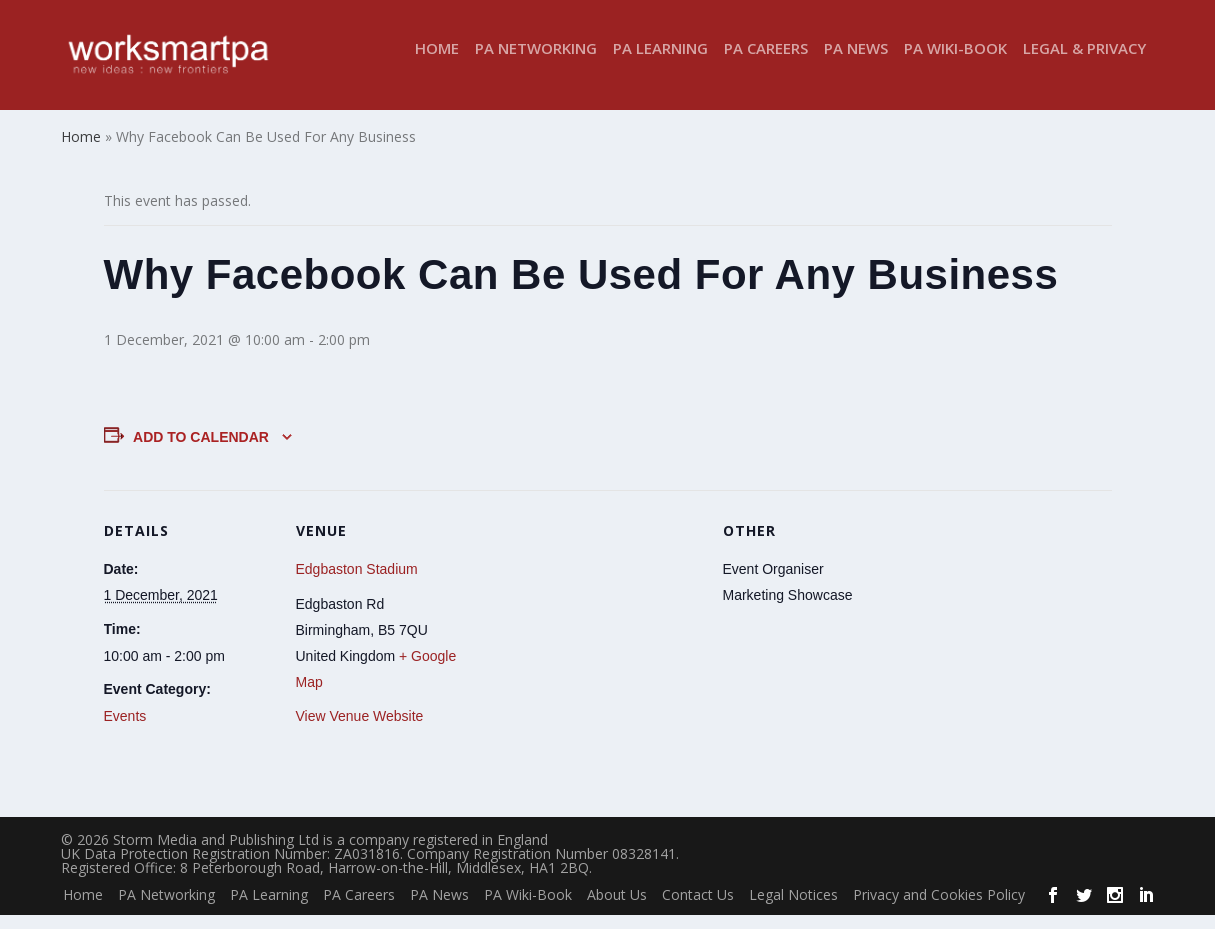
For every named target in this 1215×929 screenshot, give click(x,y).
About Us (617, 907)
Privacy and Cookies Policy (939, 907)
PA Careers (766, 63)
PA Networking (536, 63)
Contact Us (698, 907)
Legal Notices (793, 907)
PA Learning (660, 63)
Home (437, 63)
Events (125, 730)
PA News (856, 63)
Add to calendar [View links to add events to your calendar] (201, 450)
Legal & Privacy (1084, 63)
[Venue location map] (593, 641)
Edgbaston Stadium (357, 583)
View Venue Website (360, 730)
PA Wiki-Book (955, 63)
